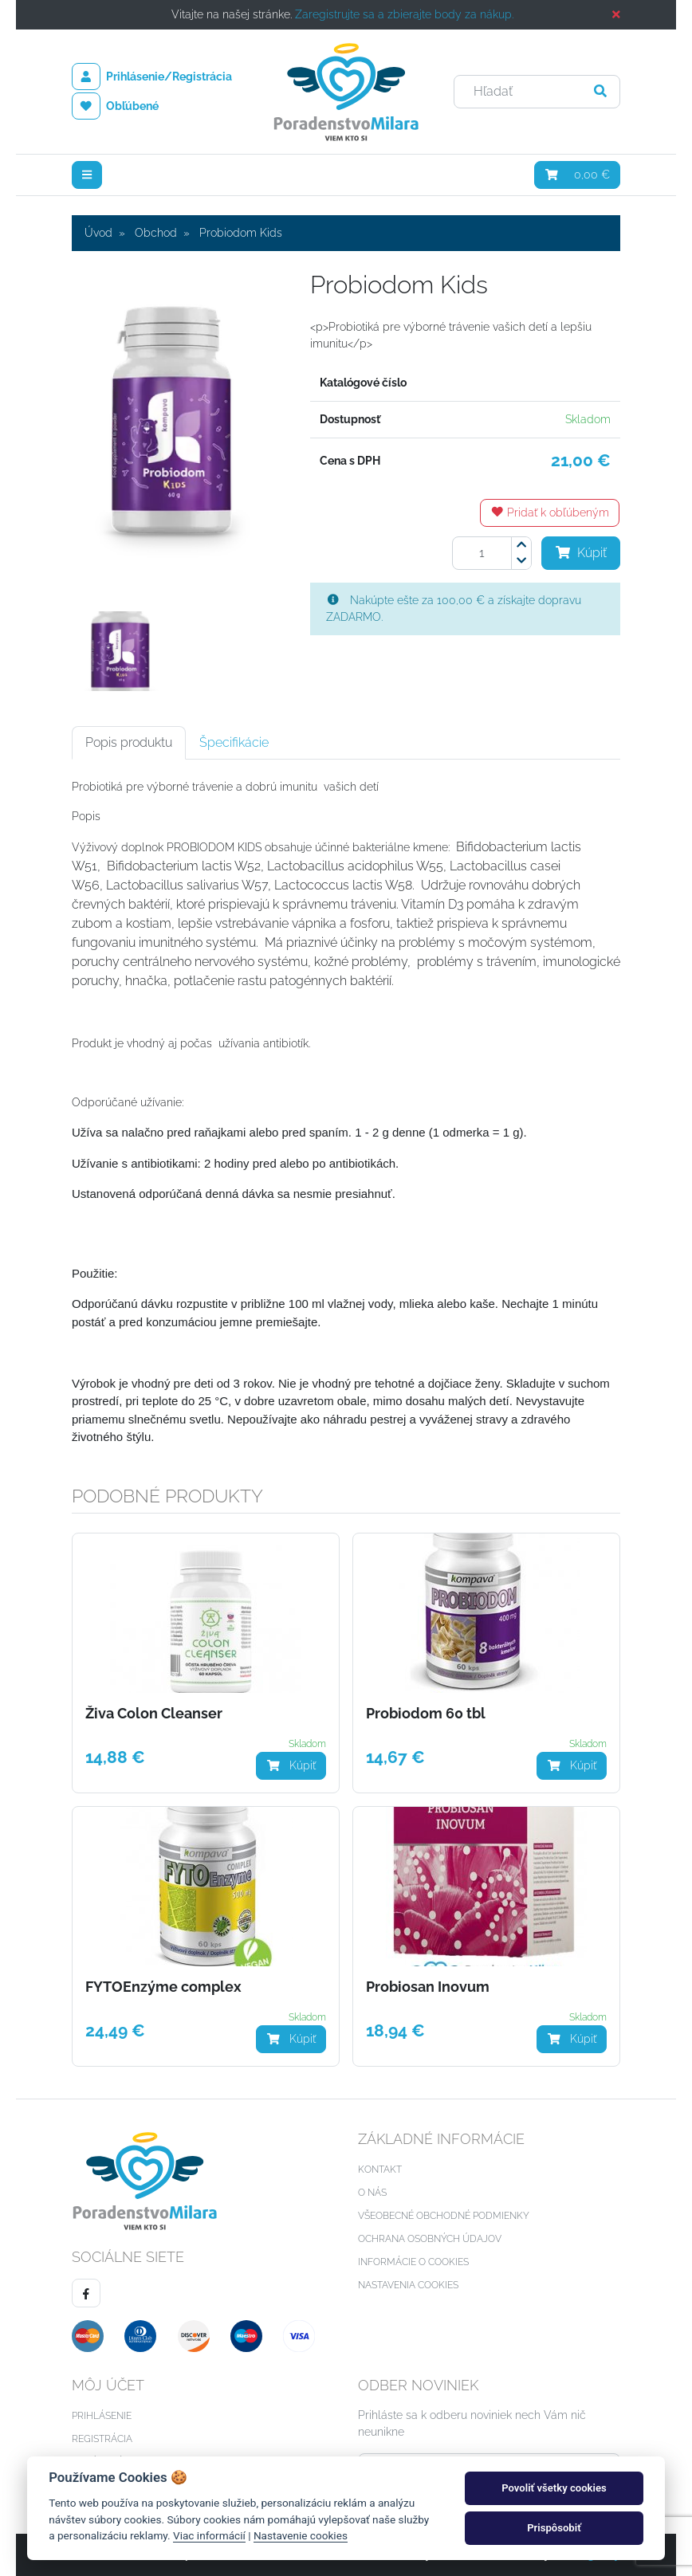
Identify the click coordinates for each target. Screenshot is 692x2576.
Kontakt (380, 2169)
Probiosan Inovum (428, 1987)
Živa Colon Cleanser (153, 1714)
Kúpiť (581, 552)
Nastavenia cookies (408, 2285)
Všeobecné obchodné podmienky (443, 2215)
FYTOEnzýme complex (163, 1987)
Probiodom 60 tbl (426, 1714)
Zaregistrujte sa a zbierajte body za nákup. (404, 14)
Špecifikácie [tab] (234, 742)
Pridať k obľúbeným (550, 512)
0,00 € (578, 174)
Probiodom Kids (240, 232)
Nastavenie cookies (301, 2535)
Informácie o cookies (413, 2262)
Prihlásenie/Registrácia (152, 76)
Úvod (98, 232)
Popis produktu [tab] (128, 742)
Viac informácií (209, 2535)
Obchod (156, 232)
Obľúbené (115, 106)
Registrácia (102, 2438)
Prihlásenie (102, 2415)
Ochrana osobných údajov (429, 2238)
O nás (372, 2192)
